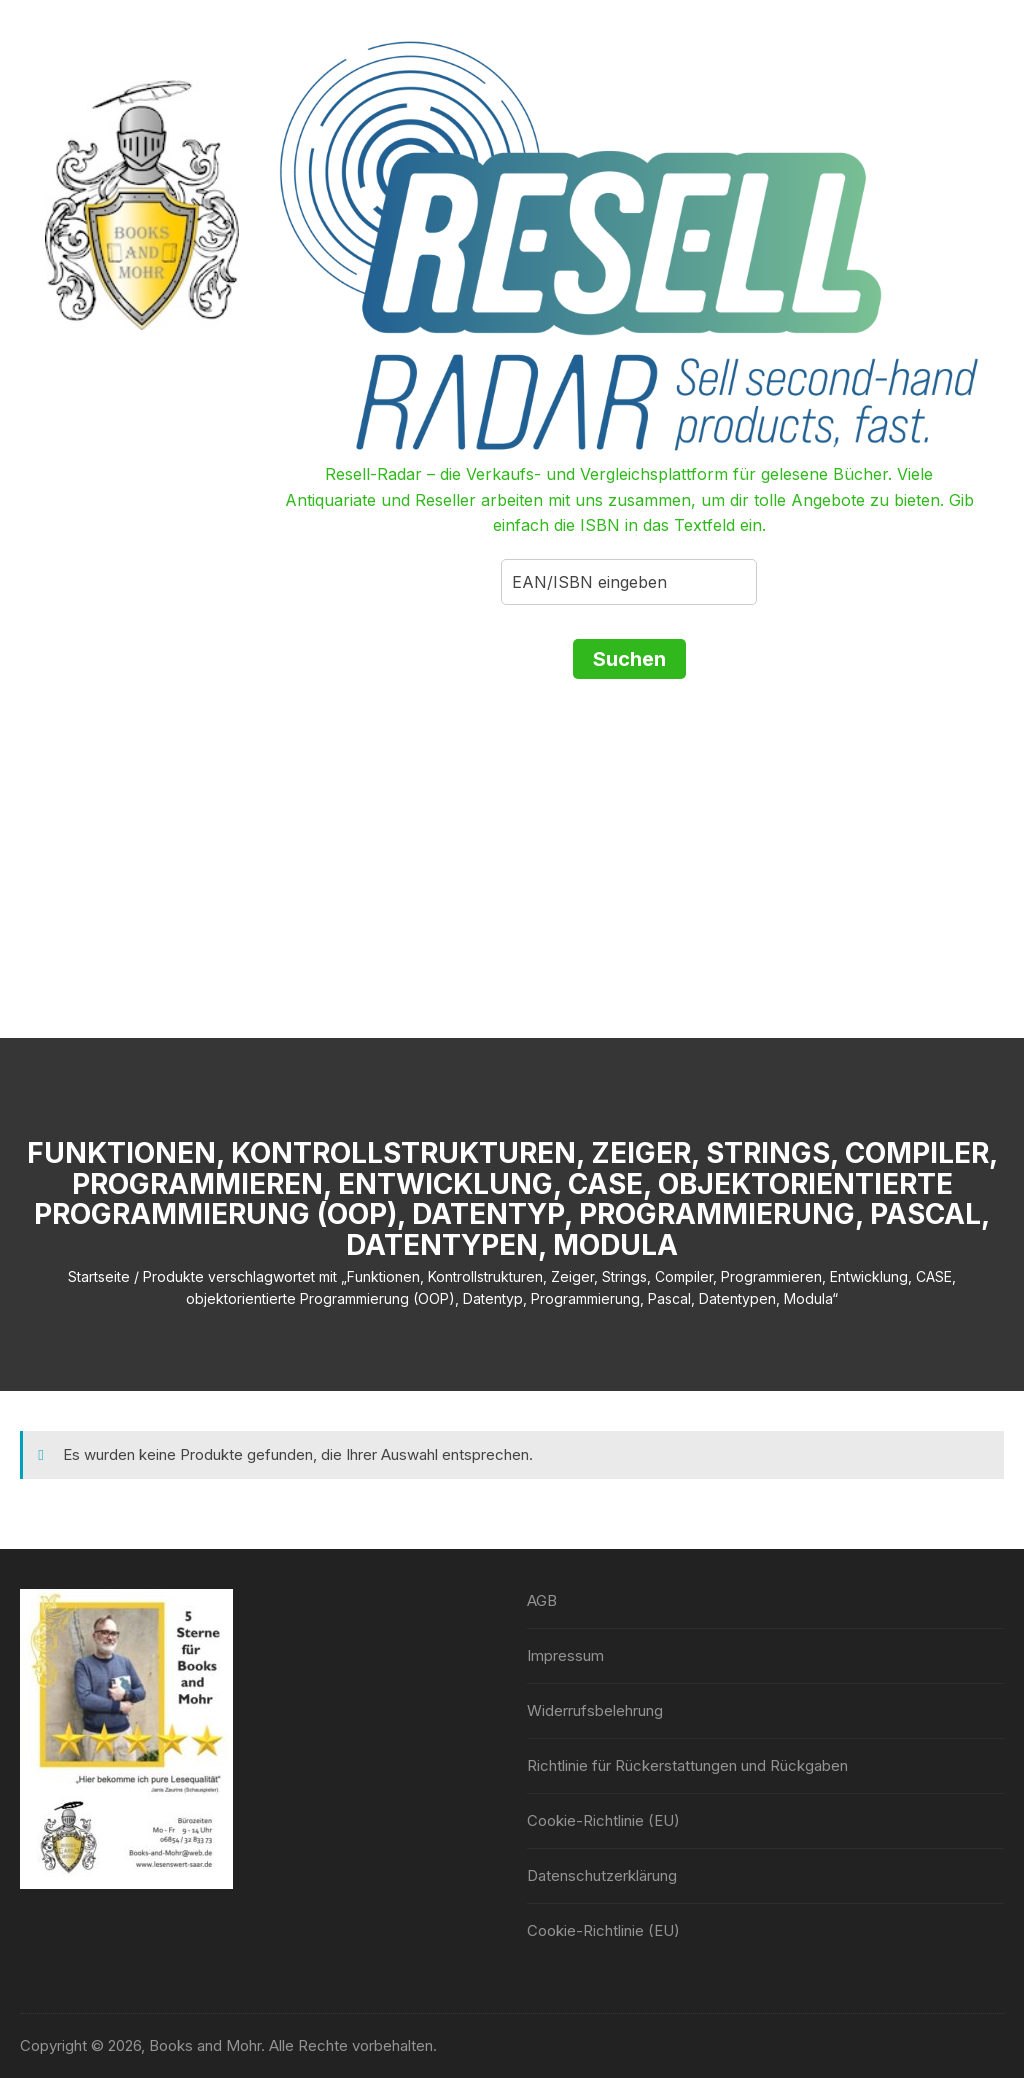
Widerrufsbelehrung (595, 1710)
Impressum (565, 1655)
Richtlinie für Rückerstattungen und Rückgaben (687, 1765)
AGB (542, 1600)
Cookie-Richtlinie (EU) (603, 1820)
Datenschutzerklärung (602, 1875)
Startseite (99, 1276)
